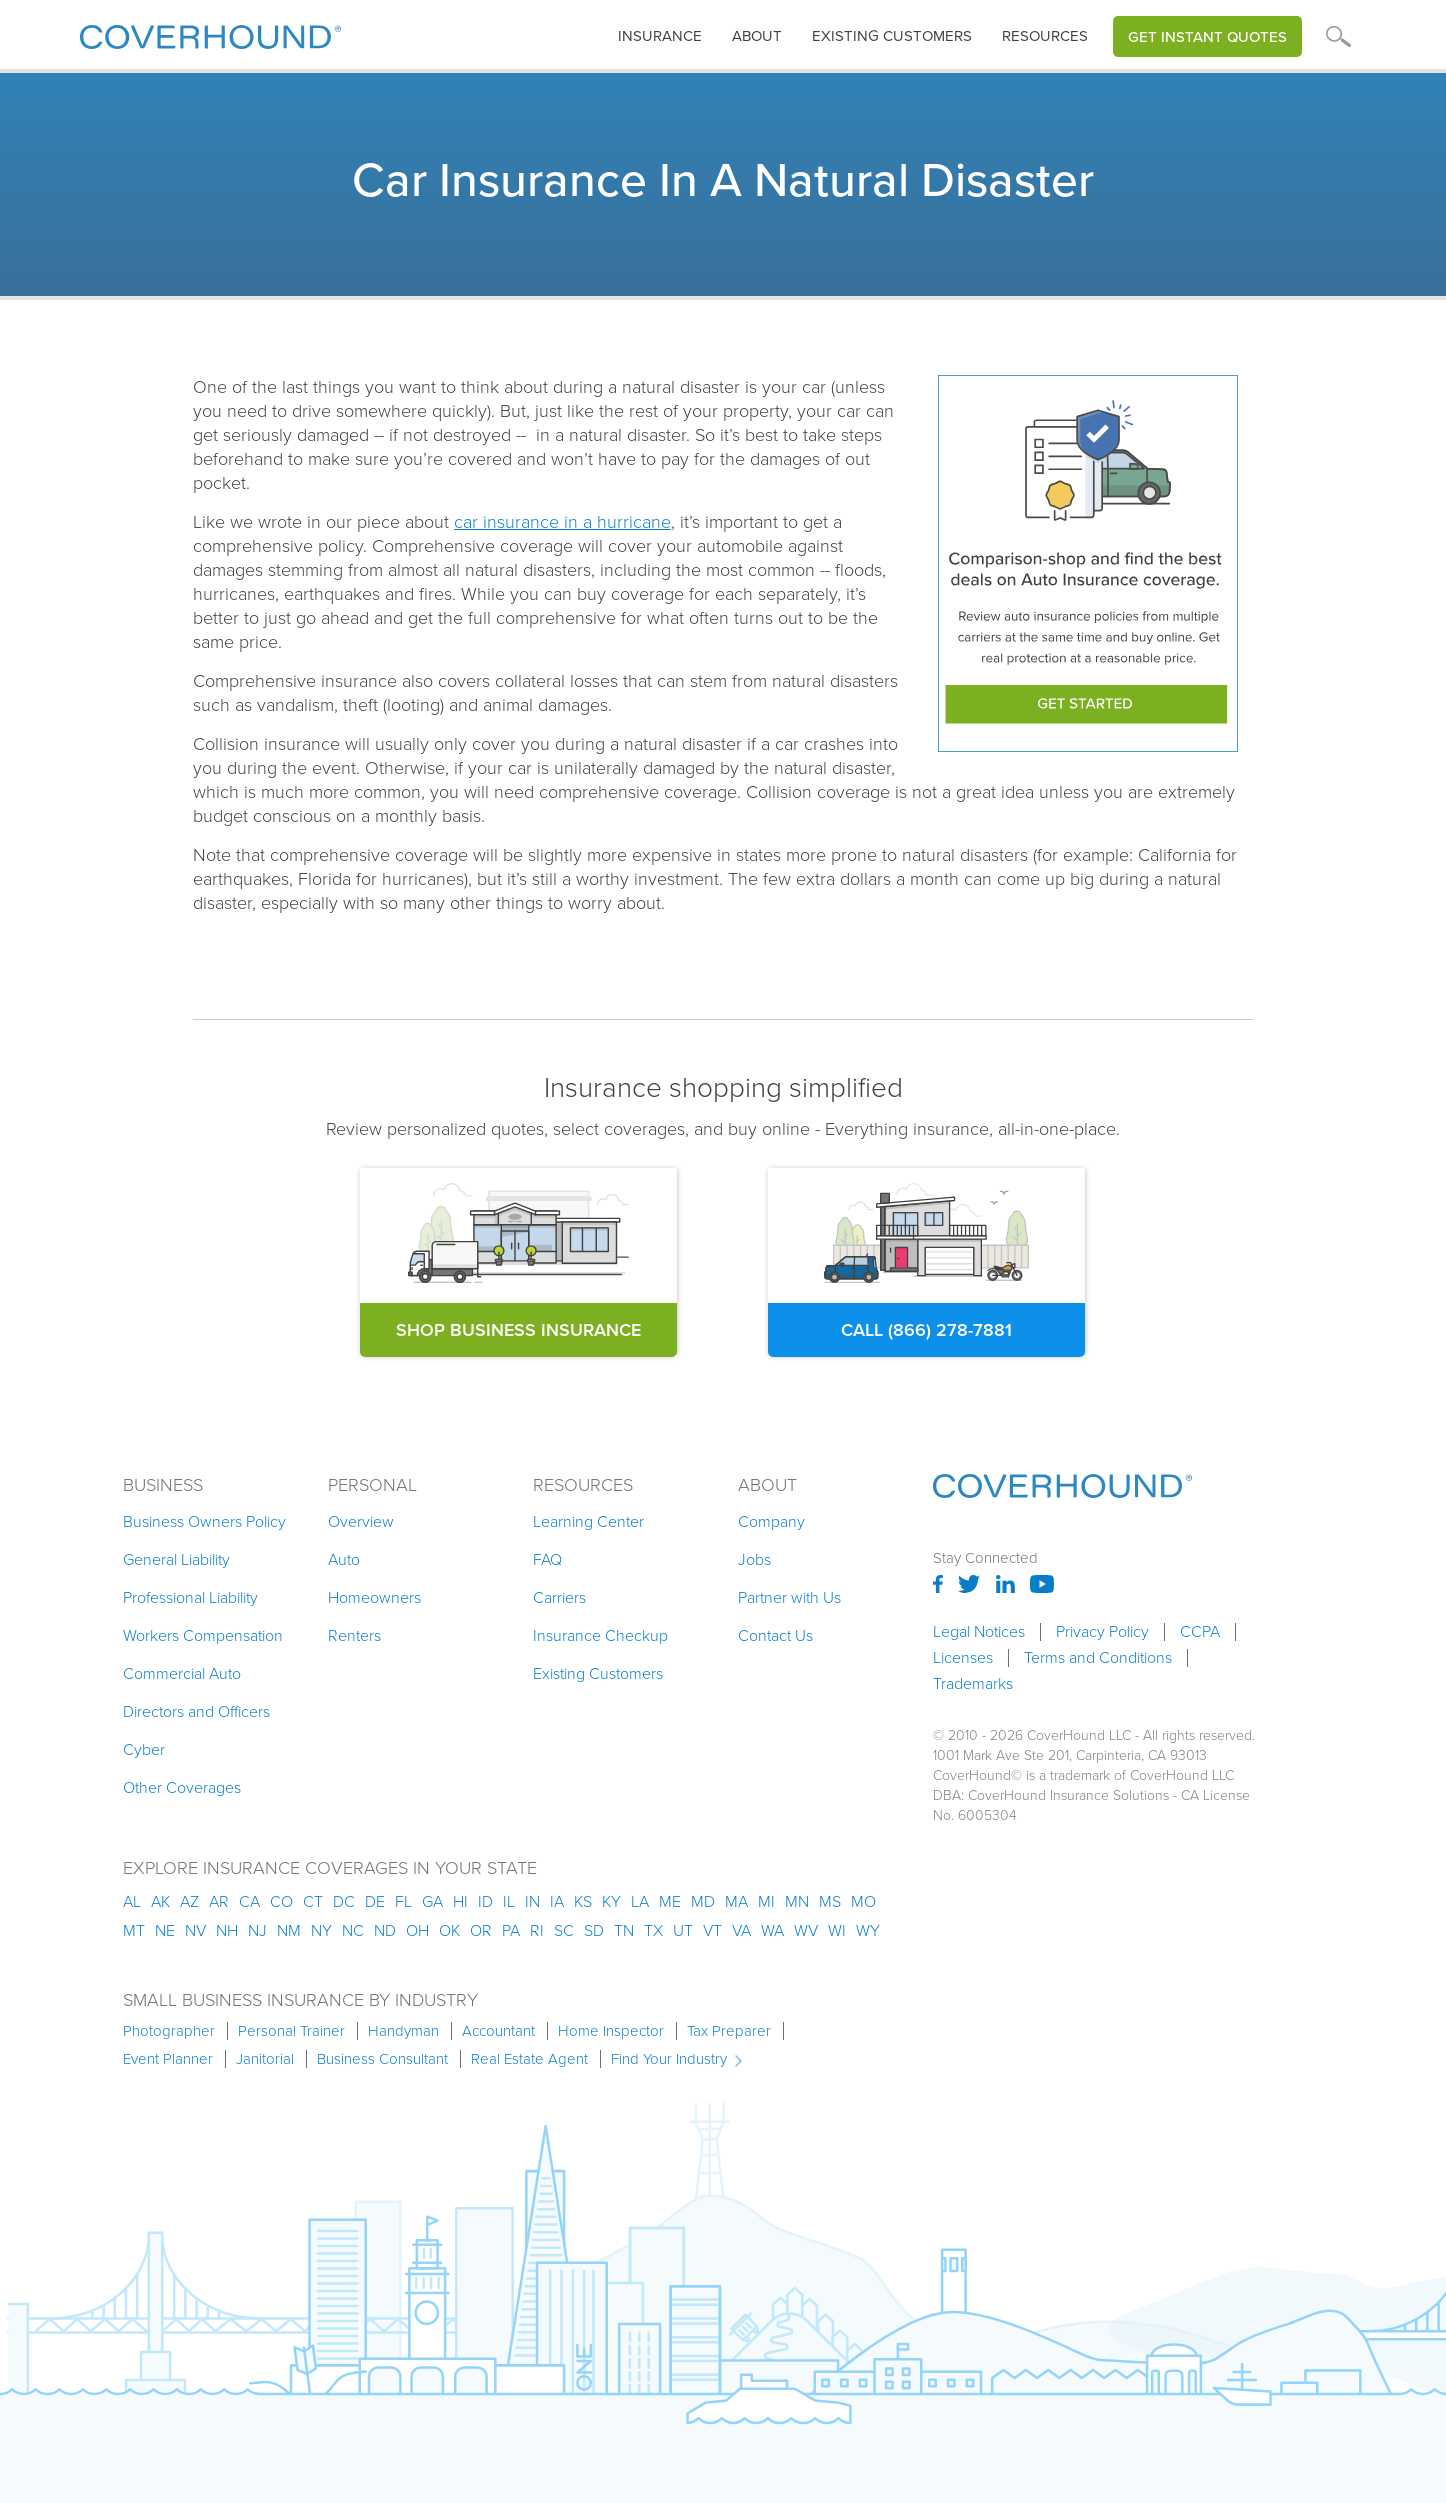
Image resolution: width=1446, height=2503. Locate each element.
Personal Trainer (291, 2031)
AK (160, 1901)
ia (557, 1901)
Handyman (403, 2031)
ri (537, 1930)
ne (165, 1930)
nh (227, 1930)
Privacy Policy (1102, 1632)
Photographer (169, 2031)
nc (353, 1930)
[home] (210, 32)
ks (583, 1901)
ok (449, 1930)
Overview (361, 1521)
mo (863, 1901)
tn (624, 1930)
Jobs (754, 1559)
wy (868, 1930)
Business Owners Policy (204, 1521)
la (640, 1901)
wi (837, 1930)
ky (611, 1901)
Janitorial (265, 2059)
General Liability (176, 1559)
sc (564, 1930)
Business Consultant (382, 2059)
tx (653, 1930)
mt (134, 1930)
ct (313, 1901)
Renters (354, 1635)
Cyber (144, 1749)
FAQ (547, 1559)
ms (830, 1901)
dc (344, 1901)
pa (511, 1930)
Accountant (498, 2031)
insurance (660, 36)
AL (132, 1901)
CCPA (1200, 1632)
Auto (344, 1559)
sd (594, 1930)
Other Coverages (182, 1787)
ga (432, 1901)
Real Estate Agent (529, 2059)
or (481, 1930)
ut (683, 1930)
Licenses (963, 1658)
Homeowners (374, 1597)
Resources (1045, 36)
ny (321, 1930)
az (189, 1901)
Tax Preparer (729, 2031)
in (532, 1901)
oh (417, 1930)
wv (806, 1930)
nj (257, 1930)
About (757, 36)
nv (195, 1930)
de (375, 1901)
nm (289, 1930)
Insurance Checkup (600, 1635)
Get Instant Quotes (1207, 36)
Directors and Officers (196, 1711)
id (485, 1901)
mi (766, 1901)
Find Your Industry (669, 2059)
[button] (660, 36)
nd (385, 1930)
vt (712, 1930)
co (281, 1901)
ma (736, 1901)
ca (249, 1901)
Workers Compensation (203, 1635)
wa (772, 1930)
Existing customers (892, 36)
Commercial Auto (182, 1673)
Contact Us (775, 1635)
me (670, 1901)
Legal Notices (979, 1632)
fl (403, 1901)
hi (460, 1901)
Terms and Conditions (1098, 1658)
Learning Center (588, 1521)
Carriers (559, 1597)
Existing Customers (598, 1673)
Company (771, 1521)
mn (797, 1901)
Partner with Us (789, 1597)
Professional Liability (190, 1597)
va (741, 1930)
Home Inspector (611, 2031)
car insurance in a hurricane (562, 522)
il (509, 1901)
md (703, 1901)
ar (219, 1901)
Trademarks (973, 1684)
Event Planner (168, 2059)
